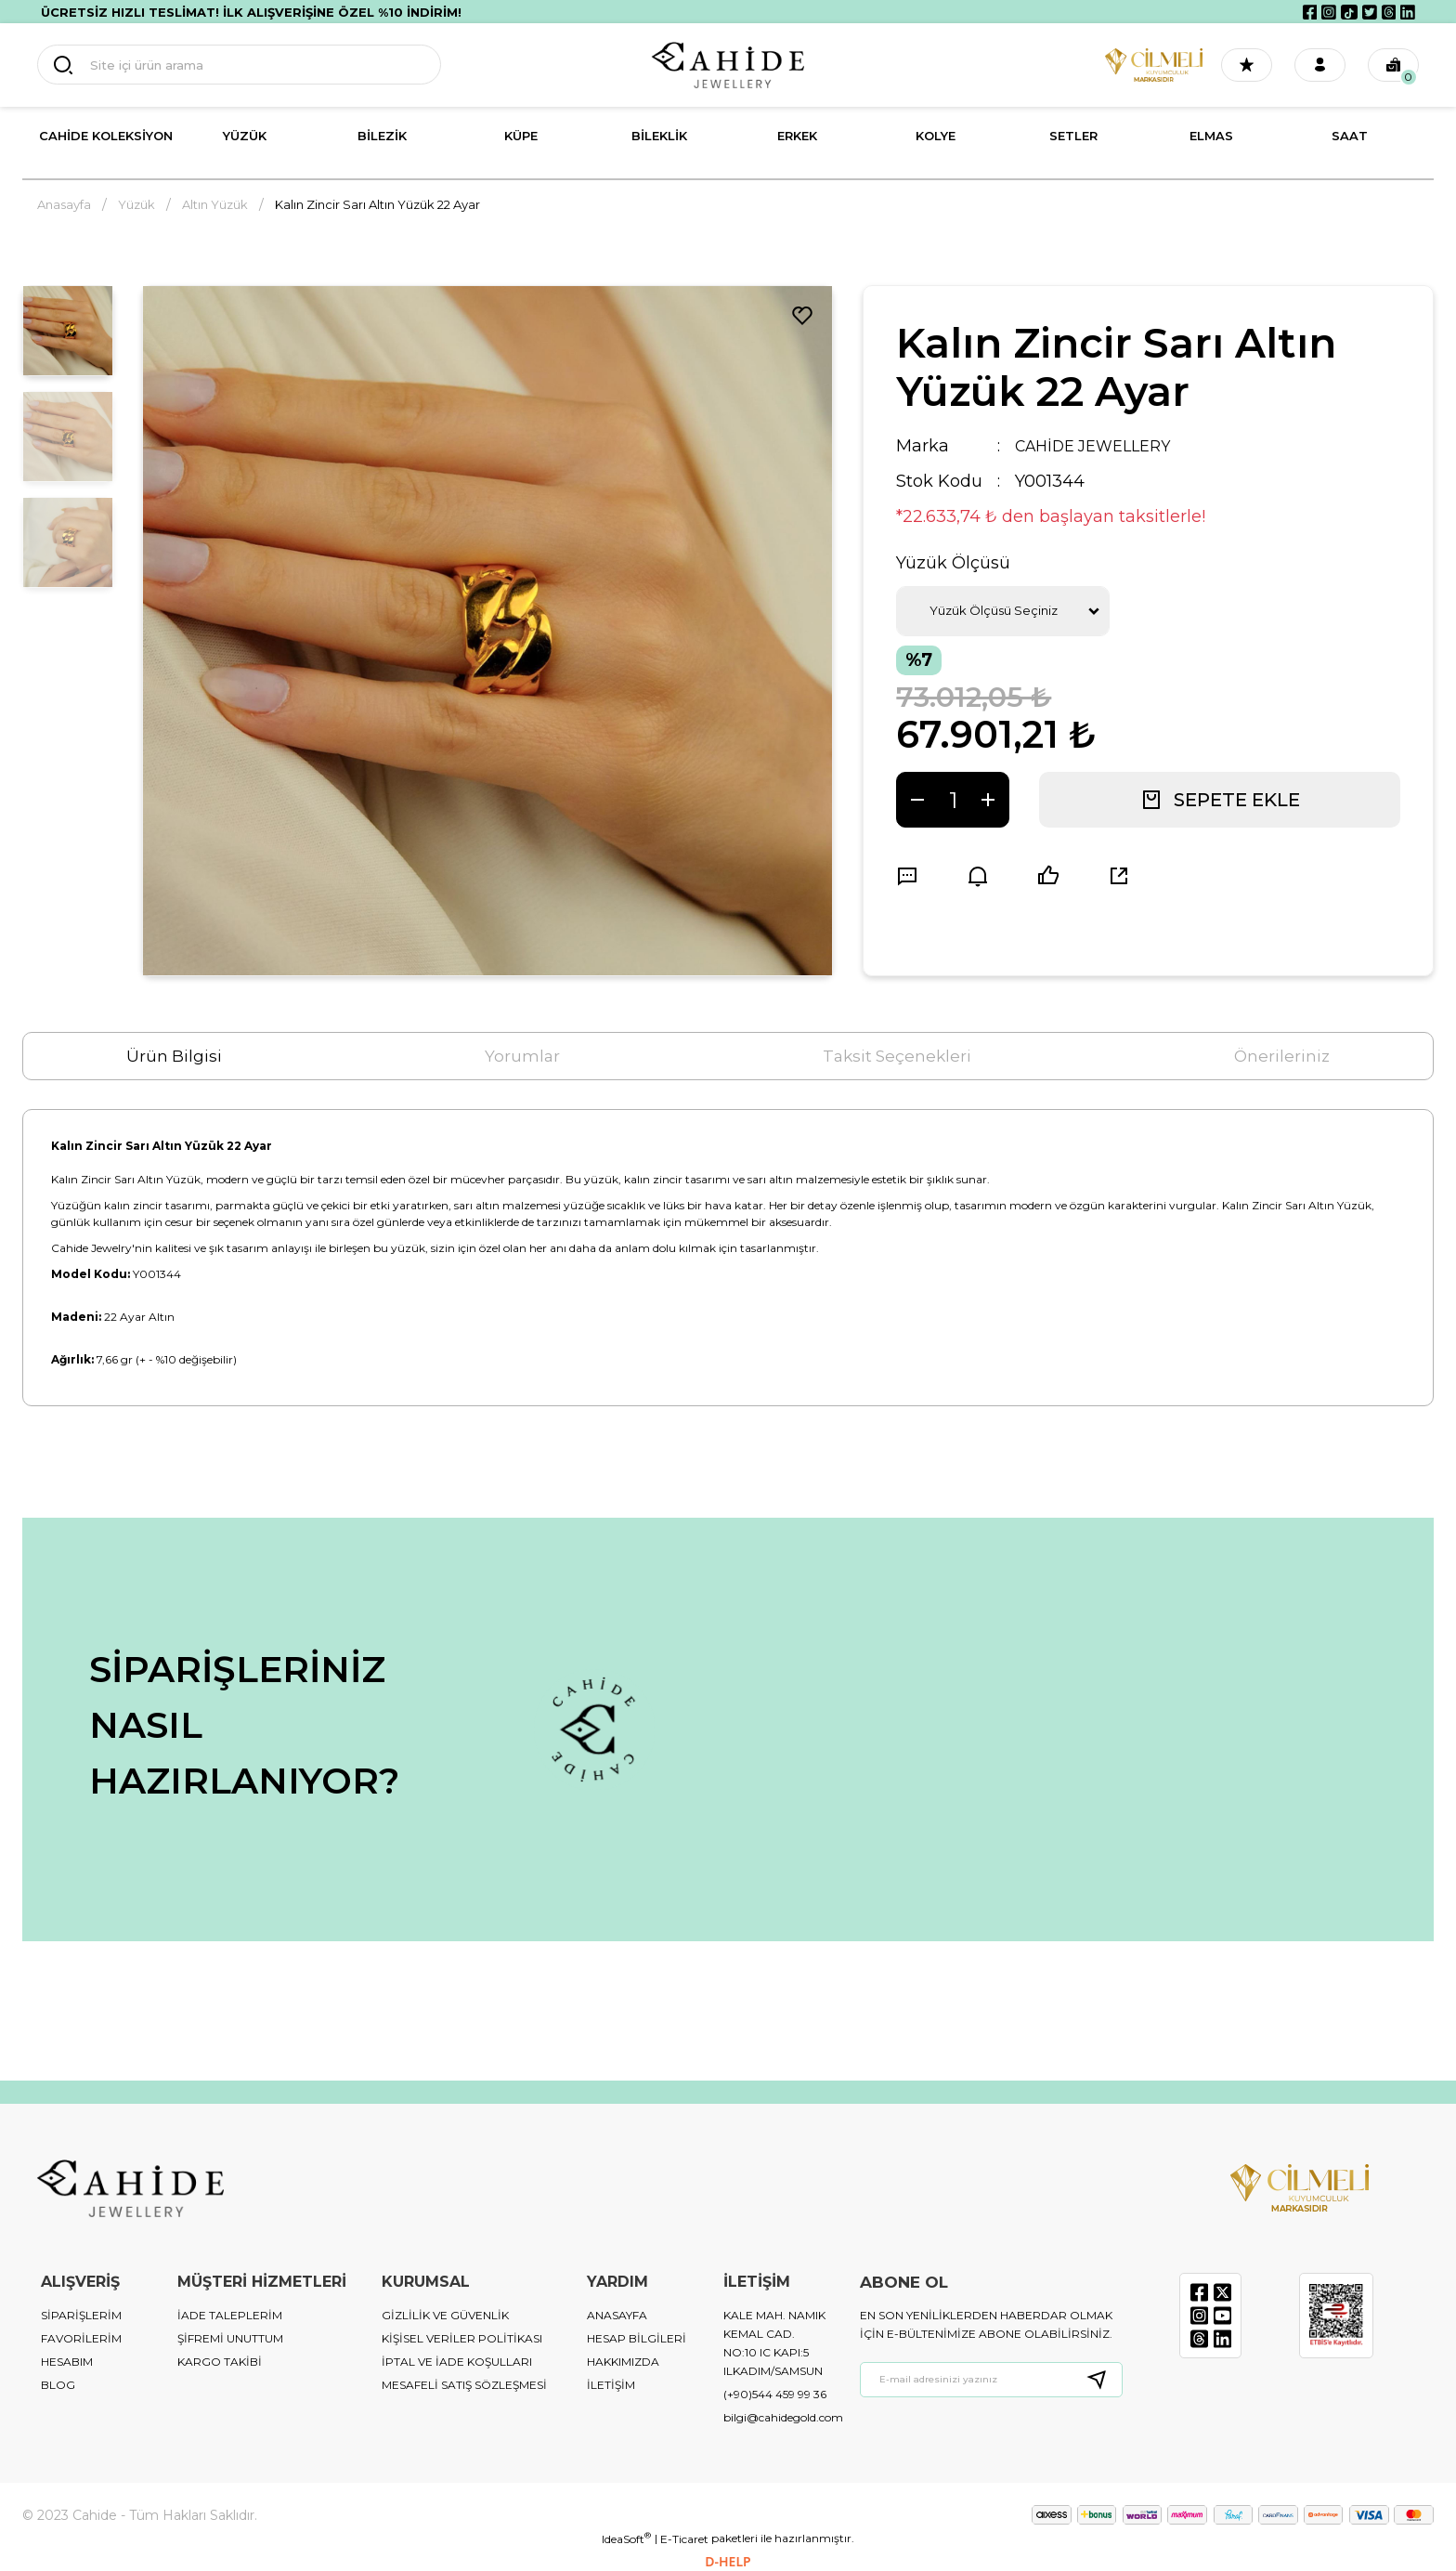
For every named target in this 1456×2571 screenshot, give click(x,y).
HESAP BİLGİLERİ (636, 2338)
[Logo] (727, 65)
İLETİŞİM (611, 2385)
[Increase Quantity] (988, 800)
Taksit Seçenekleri (897, 1056)
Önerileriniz (1282, 1056)
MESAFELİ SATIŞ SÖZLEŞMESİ (464, 2385)
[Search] (213, 65)
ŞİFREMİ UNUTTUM (230, 2338)
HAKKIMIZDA (623, 2362)
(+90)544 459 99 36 (774, 2394)
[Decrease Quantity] (917, 800)
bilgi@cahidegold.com (783, 2417)
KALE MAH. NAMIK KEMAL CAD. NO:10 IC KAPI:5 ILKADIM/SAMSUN (774, 2343)
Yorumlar (522, 1056)
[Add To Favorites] (802, 316)
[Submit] (1104, 2379)
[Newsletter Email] (991, 2379)
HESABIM (67, 2362)
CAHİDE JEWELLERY (1101, 446)
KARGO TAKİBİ (219, 2362)
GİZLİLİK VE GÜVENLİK (445, 2315)
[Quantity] (953, 800)
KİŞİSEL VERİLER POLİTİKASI (462, 2338)
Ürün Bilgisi (174, 1056)
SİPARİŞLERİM (81, 2315)
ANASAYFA (617, 2315)
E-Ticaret (684, 2539)
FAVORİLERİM (81, 2338)
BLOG (58, 2385)
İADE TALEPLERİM (229, 2315)
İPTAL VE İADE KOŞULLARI (457, 2362)
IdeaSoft (626, 2538)
